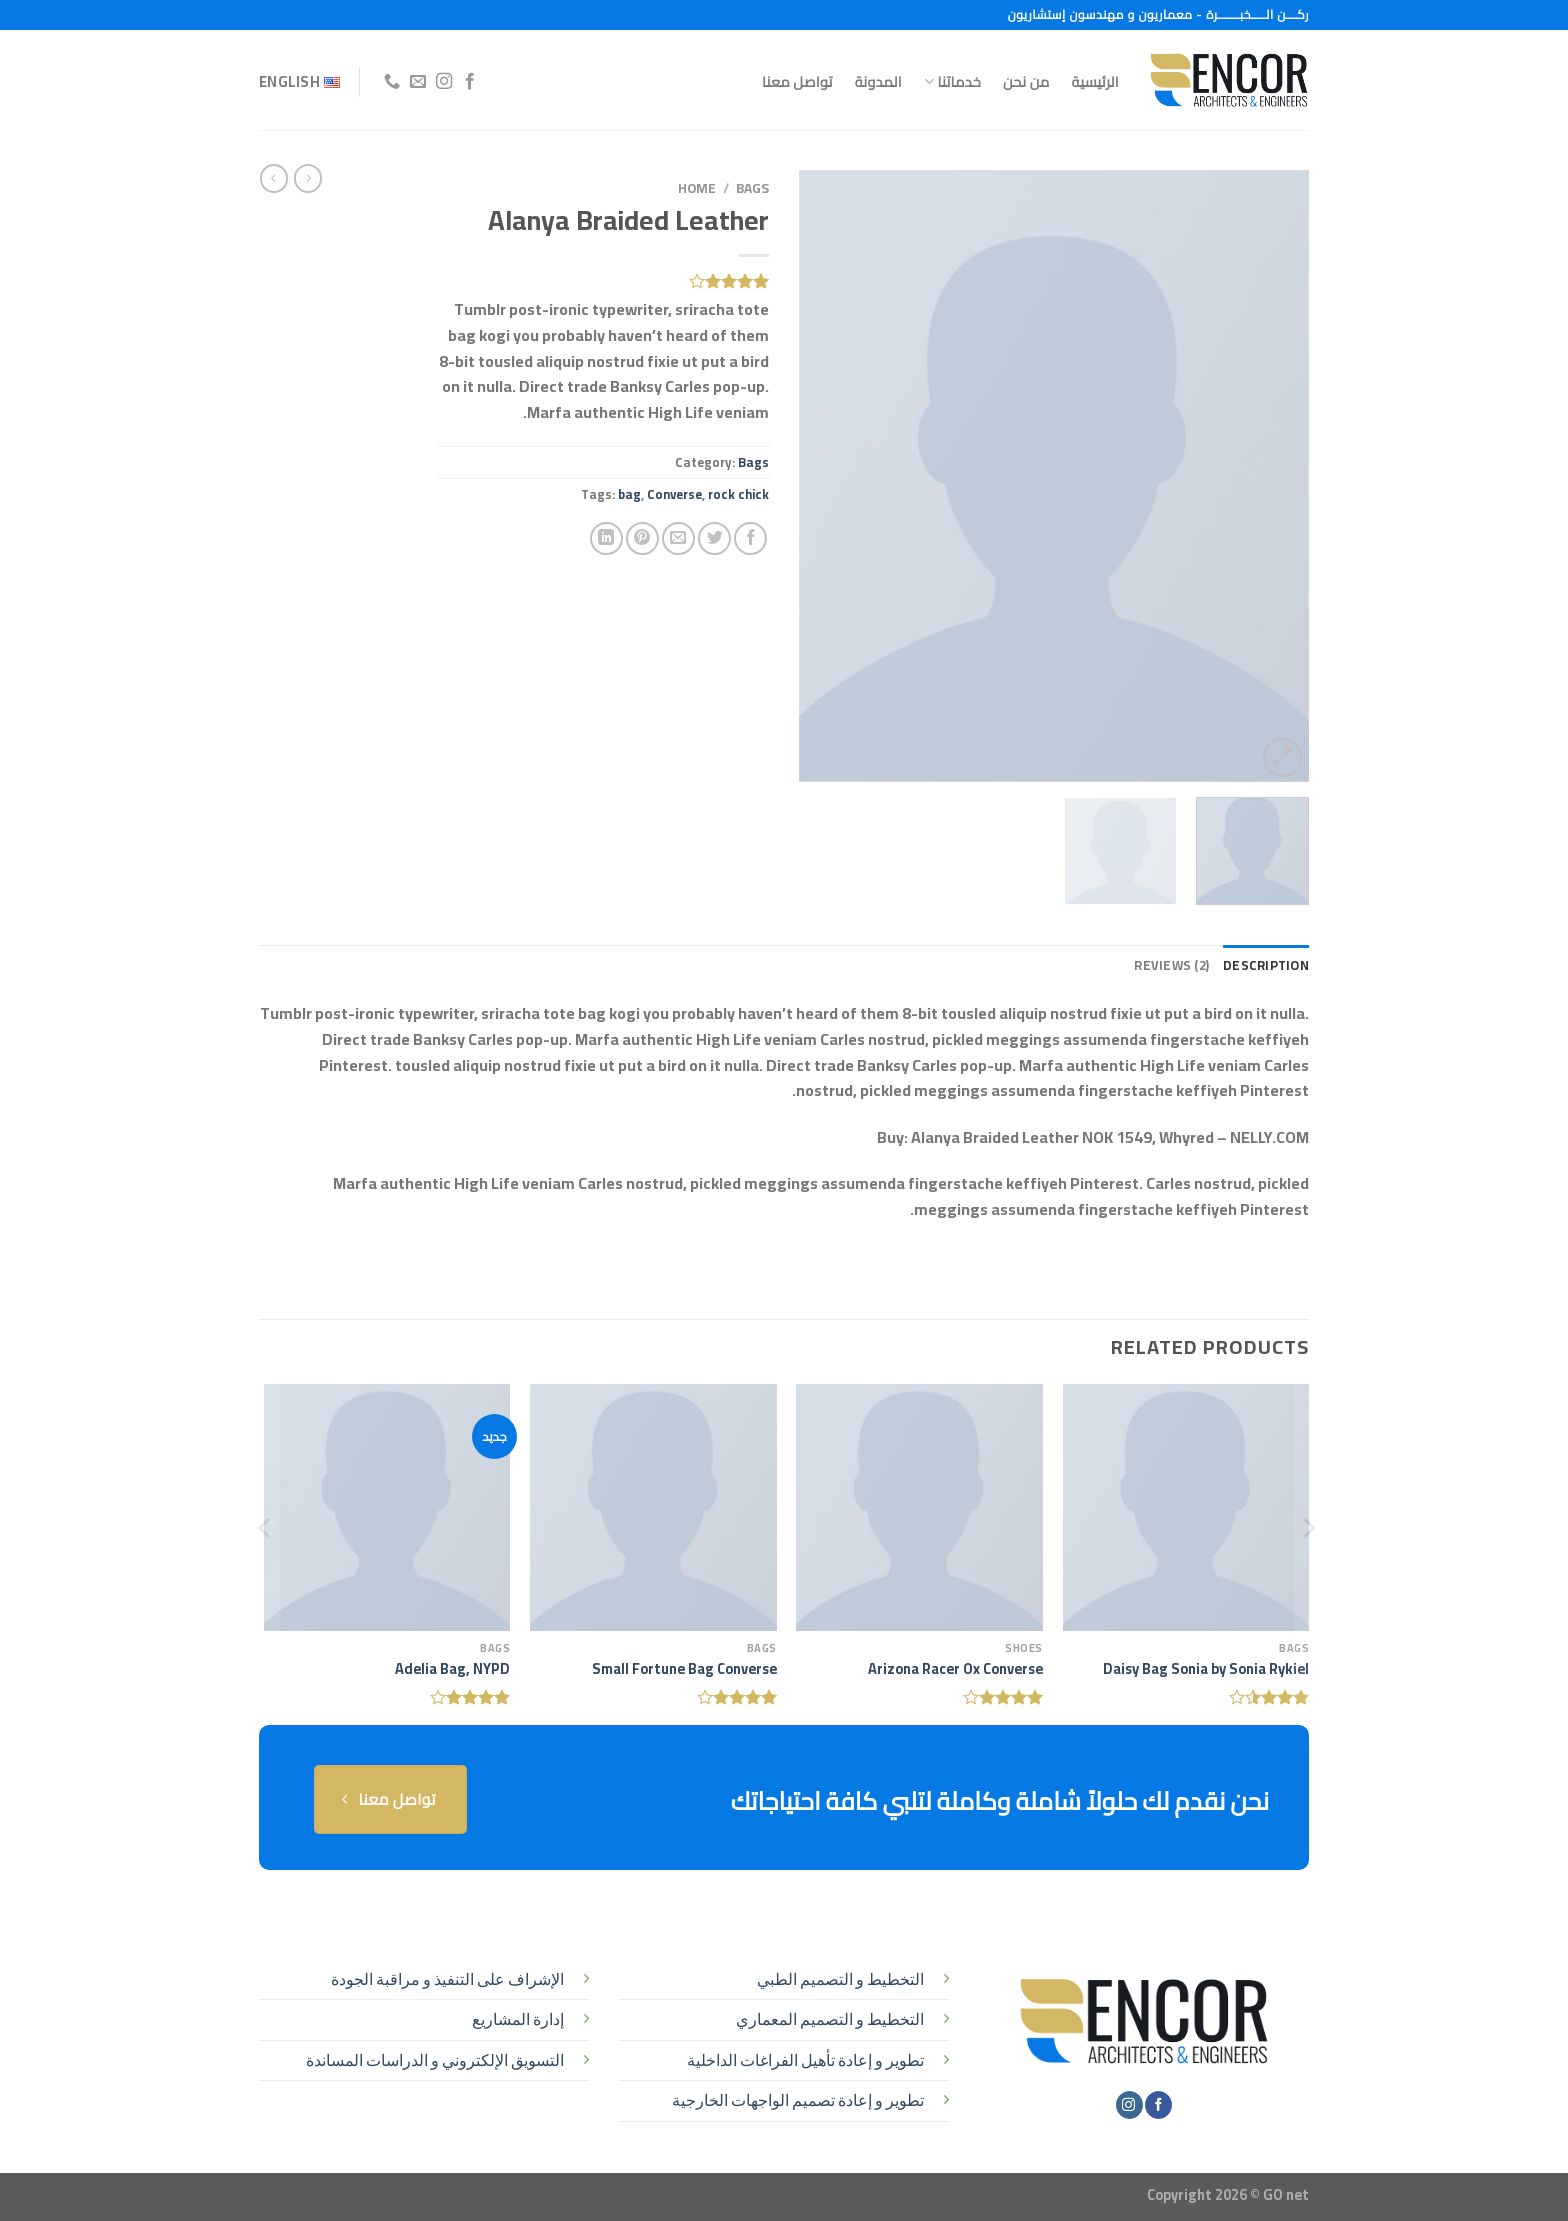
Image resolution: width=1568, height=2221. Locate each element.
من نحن (1026, 81)
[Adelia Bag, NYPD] (387, 1507)
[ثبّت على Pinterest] (642, 538)
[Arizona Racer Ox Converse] (919, 1507)
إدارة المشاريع (518, 2019)
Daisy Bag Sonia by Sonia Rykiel (1206, 1669)
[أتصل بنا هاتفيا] (391, 82)
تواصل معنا (797, 81)
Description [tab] (1266, 965)
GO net (1286, 2194)
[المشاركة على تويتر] (714, 538)
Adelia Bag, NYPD (452, 1669)
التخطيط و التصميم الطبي (840, 1979)
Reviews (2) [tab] (1171, 965)
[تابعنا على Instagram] (443, 82)
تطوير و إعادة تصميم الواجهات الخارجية (798, 2100)
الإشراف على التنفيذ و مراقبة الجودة (447, 1979)
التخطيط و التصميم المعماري (830, 2019)
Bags (752, 188)
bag (629, 494)
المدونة (878, 81)
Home (697, 188)
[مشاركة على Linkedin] (606, 538)
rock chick (738, 494)
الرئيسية (1095, 81)
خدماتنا (952, 81)
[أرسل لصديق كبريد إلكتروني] (678, 538)
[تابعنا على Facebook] (470, 82)
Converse (674, 494)
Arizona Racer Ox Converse (955, 1669)
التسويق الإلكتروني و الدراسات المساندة (435, 2060)
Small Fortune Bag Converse (684, 1669)
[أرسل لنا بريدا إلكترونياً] (417, 82)
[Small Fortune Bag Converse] (653, 1507)
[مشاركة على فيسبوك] (750, 538)
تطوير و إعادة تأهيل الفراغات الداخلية (805, 2060)
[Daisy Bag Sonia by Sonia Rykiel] (1186, 1507)
